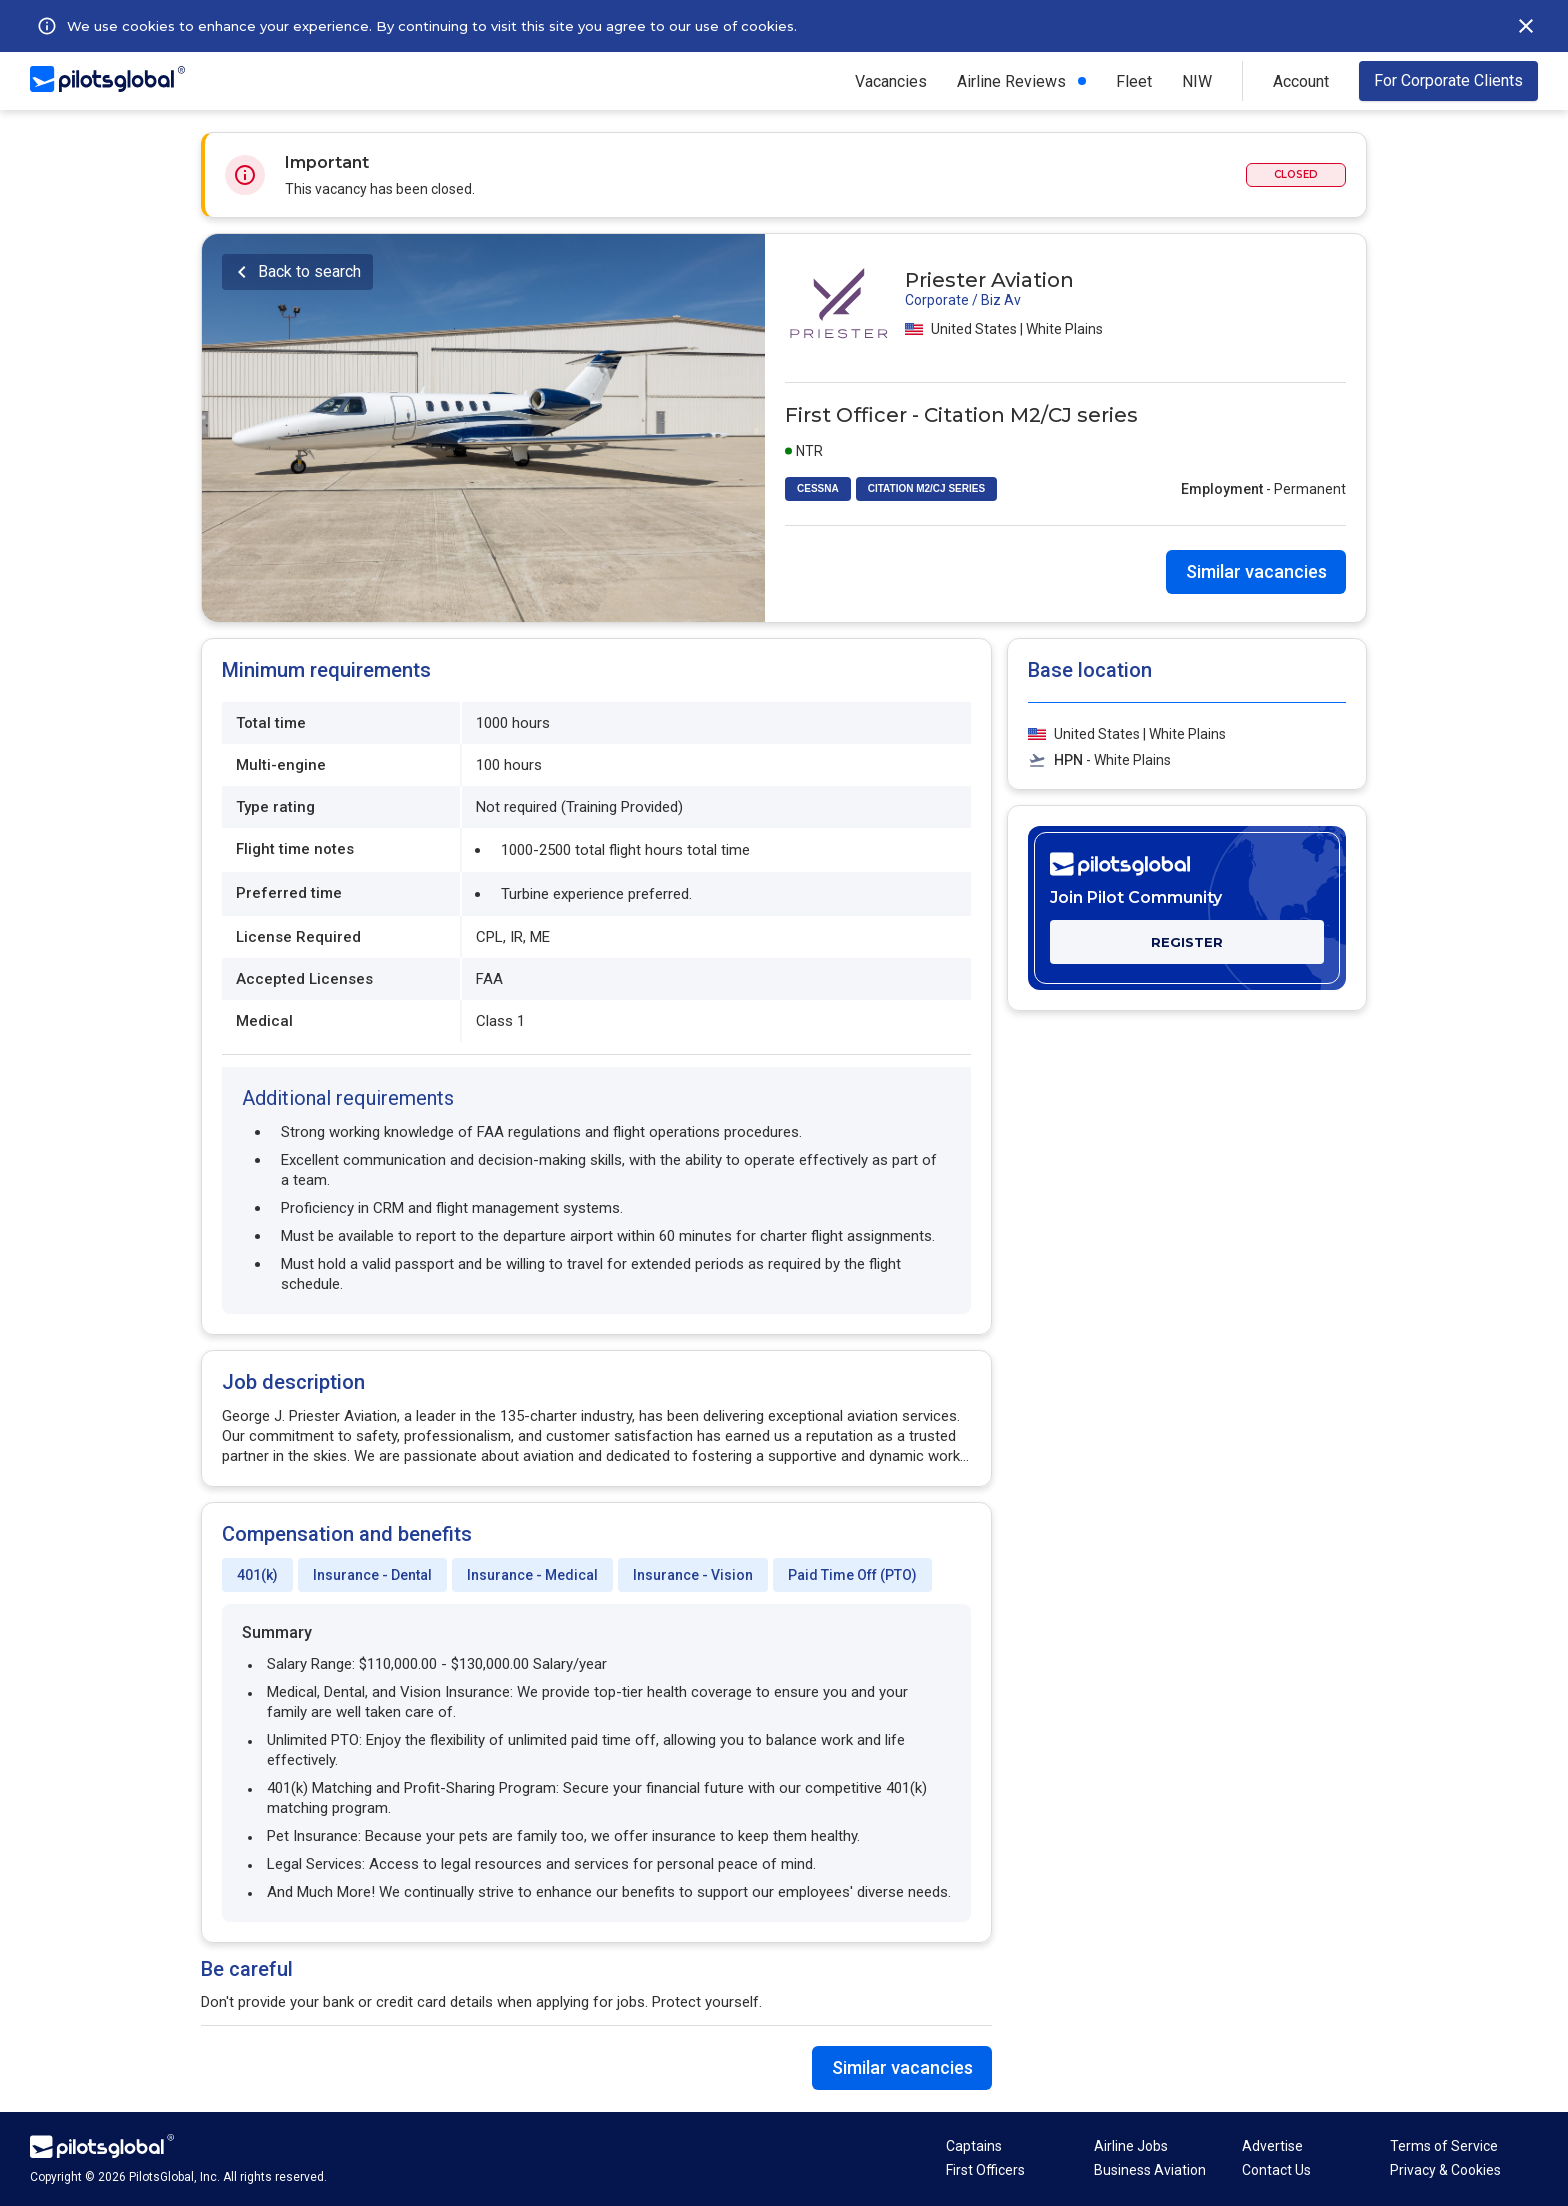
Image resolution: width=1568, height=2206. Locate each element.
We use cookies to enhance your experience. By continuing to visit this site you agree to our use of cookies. (432, 26)
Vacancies (891, 81)
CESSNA (818, 488)
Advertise (1272, 2146)
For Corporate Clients (1448, 80)
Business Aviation (1150, 2170)
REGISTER (1187, 942)
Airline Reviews (1011, 81)
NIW (1197, 81)
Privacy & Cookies (1445, 2170)
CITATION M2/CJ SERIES (926, 488)
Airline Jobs (1131, 2146)
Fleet (1134, 81)
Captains (974, 2146)
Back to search (309, 271)
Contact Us (1276, 2170)
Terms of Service (1444, 2146)
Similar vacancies (1256, 571)
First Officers (985, 2170)
